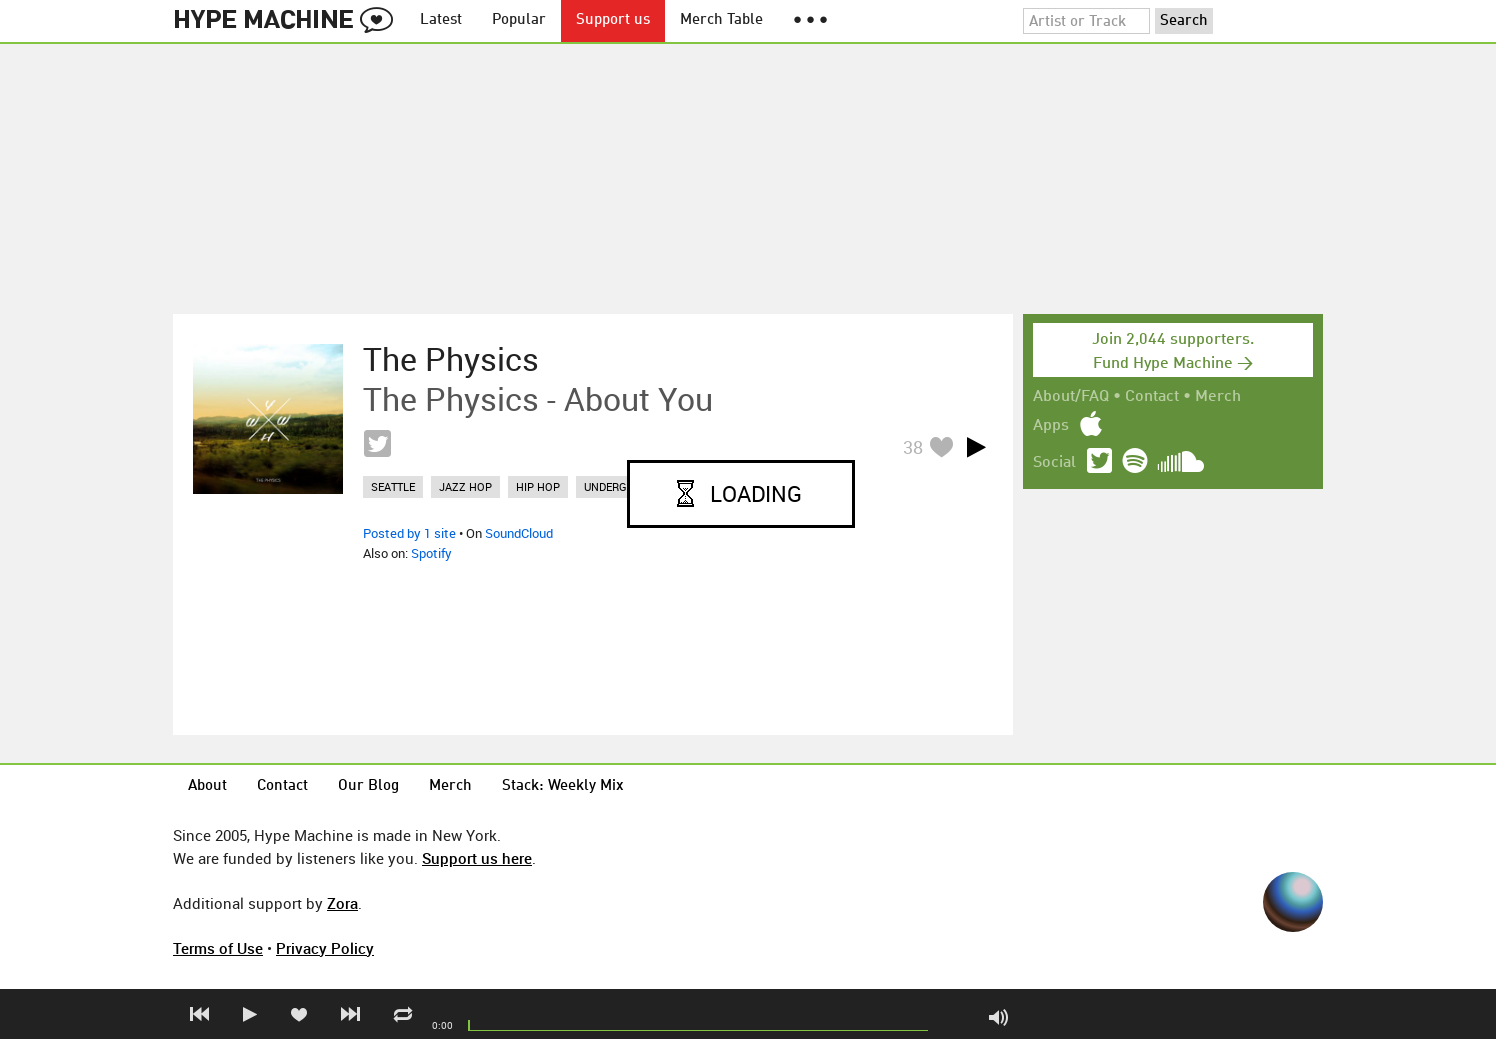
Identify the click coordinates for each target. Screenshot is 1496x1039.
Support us (613, 20)
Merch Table (721, 20)
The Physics (451, 359)
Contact (1152, 397)
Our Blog (368, 786)
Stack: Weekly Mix (563, 786)
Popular (519, 20)
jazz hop (465, 486)
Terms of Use (218, 948)
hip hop (538, 486)
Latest (441, 20)
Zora (342, 903)
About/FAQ (1071, 397)
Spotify (431, 553)
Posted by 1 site (409, 533)
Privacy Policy (325, 948)
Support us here (477, 858)
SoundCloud (519, 533)
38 (913, 447)
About (207, 786)
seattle (393, 486)
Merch (1218, 397)
